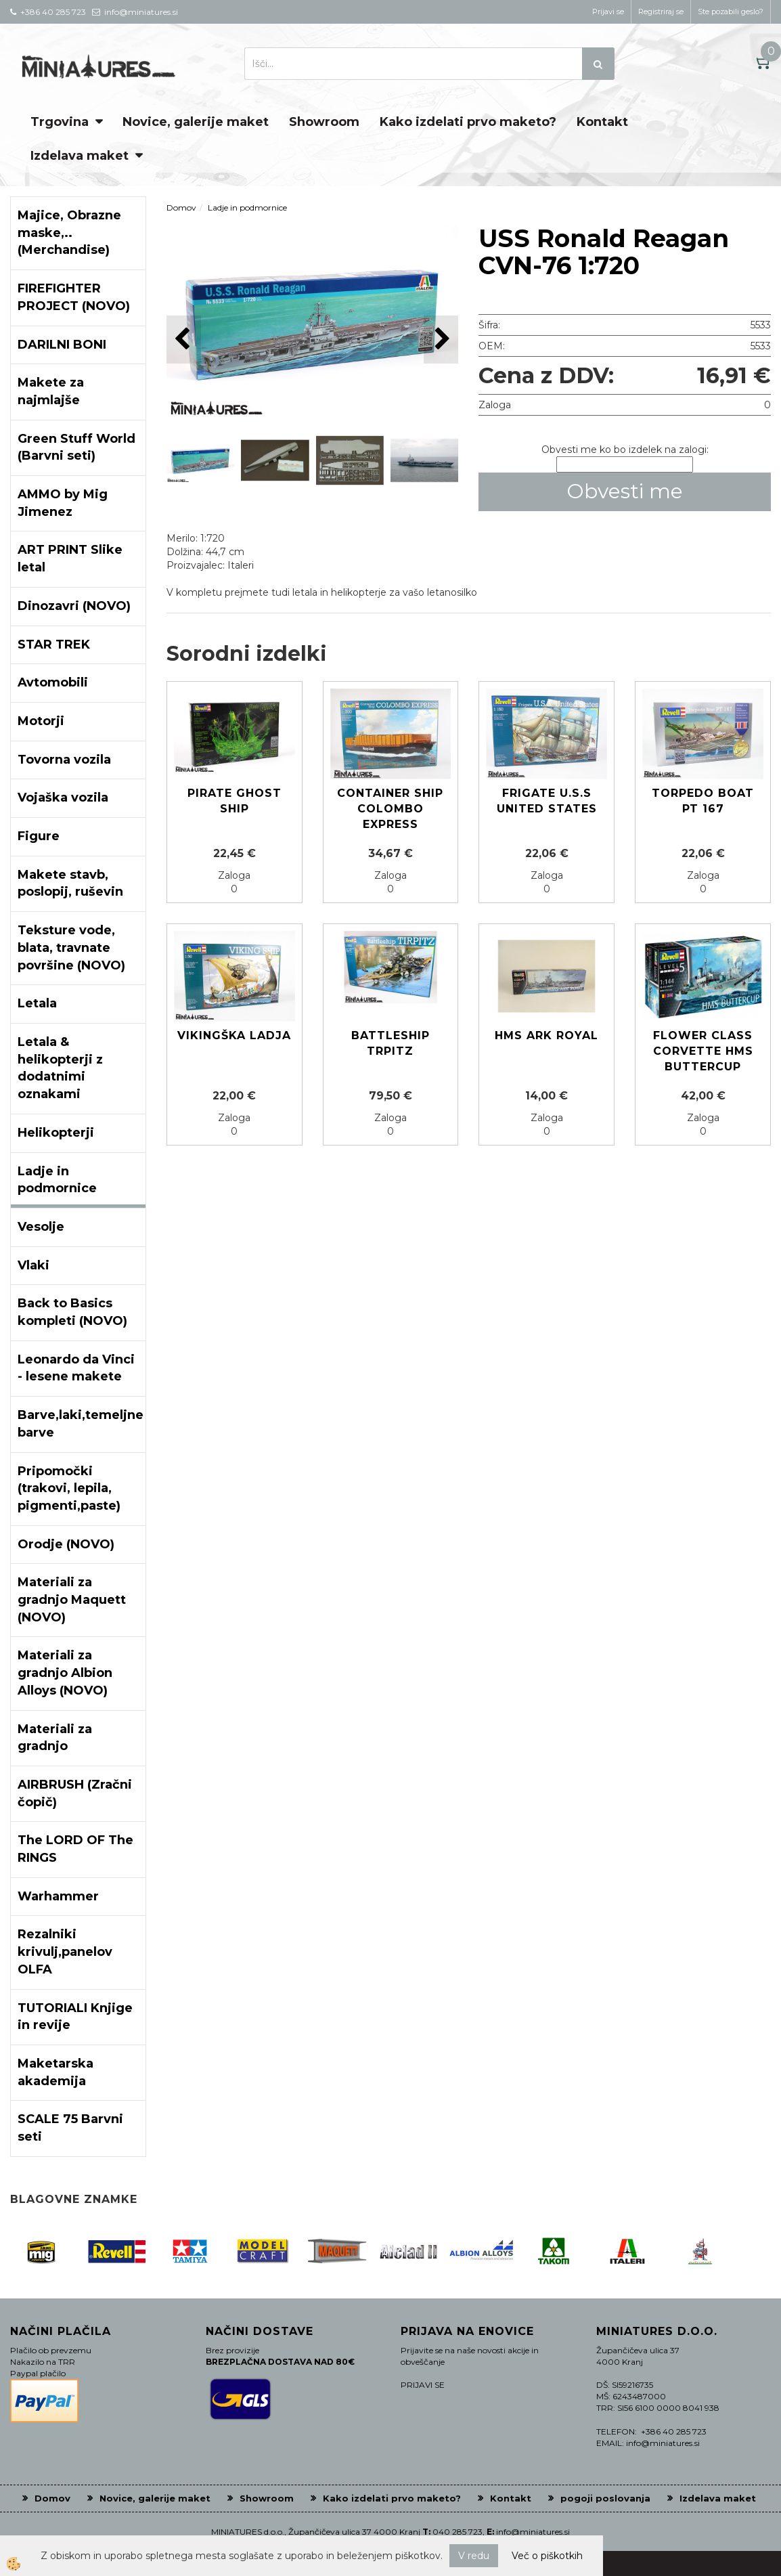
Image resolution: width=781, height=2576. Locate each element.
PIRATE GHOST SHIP (234, 801)
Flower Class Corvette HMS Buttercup (703, 1051)
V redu (473, 2556)
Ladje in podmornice (247, 207)
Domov (181, 207)
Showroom (324, 121)
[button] (441, 339)
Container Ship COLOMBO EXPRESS (390, 809)
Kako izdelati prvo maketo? (468, 121)
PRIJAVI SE (423, 2385)
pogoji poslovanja (605, 2498)
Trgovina (59, 121)
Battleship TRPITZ (390, 1043)
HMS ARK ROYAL (546, 1035)
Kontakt (602, 121)
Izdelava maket (79, 155)
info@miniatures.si (533, 2532)
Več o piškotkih (547, 2556)
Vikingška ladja (234, 1035)
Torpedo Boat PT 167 (703, 801)
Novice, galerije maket (195, 121)
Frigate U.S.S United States (547, 801)
